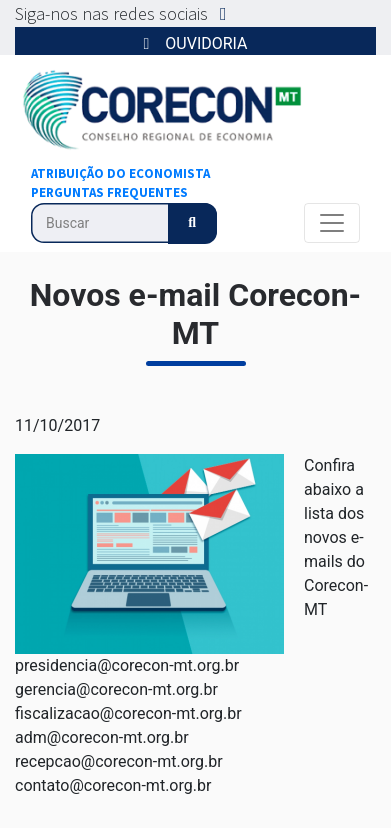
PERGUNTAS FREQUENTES (109, 192)
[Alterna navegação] (332, 223)
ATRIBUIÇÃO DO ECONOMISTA (120, 173)
